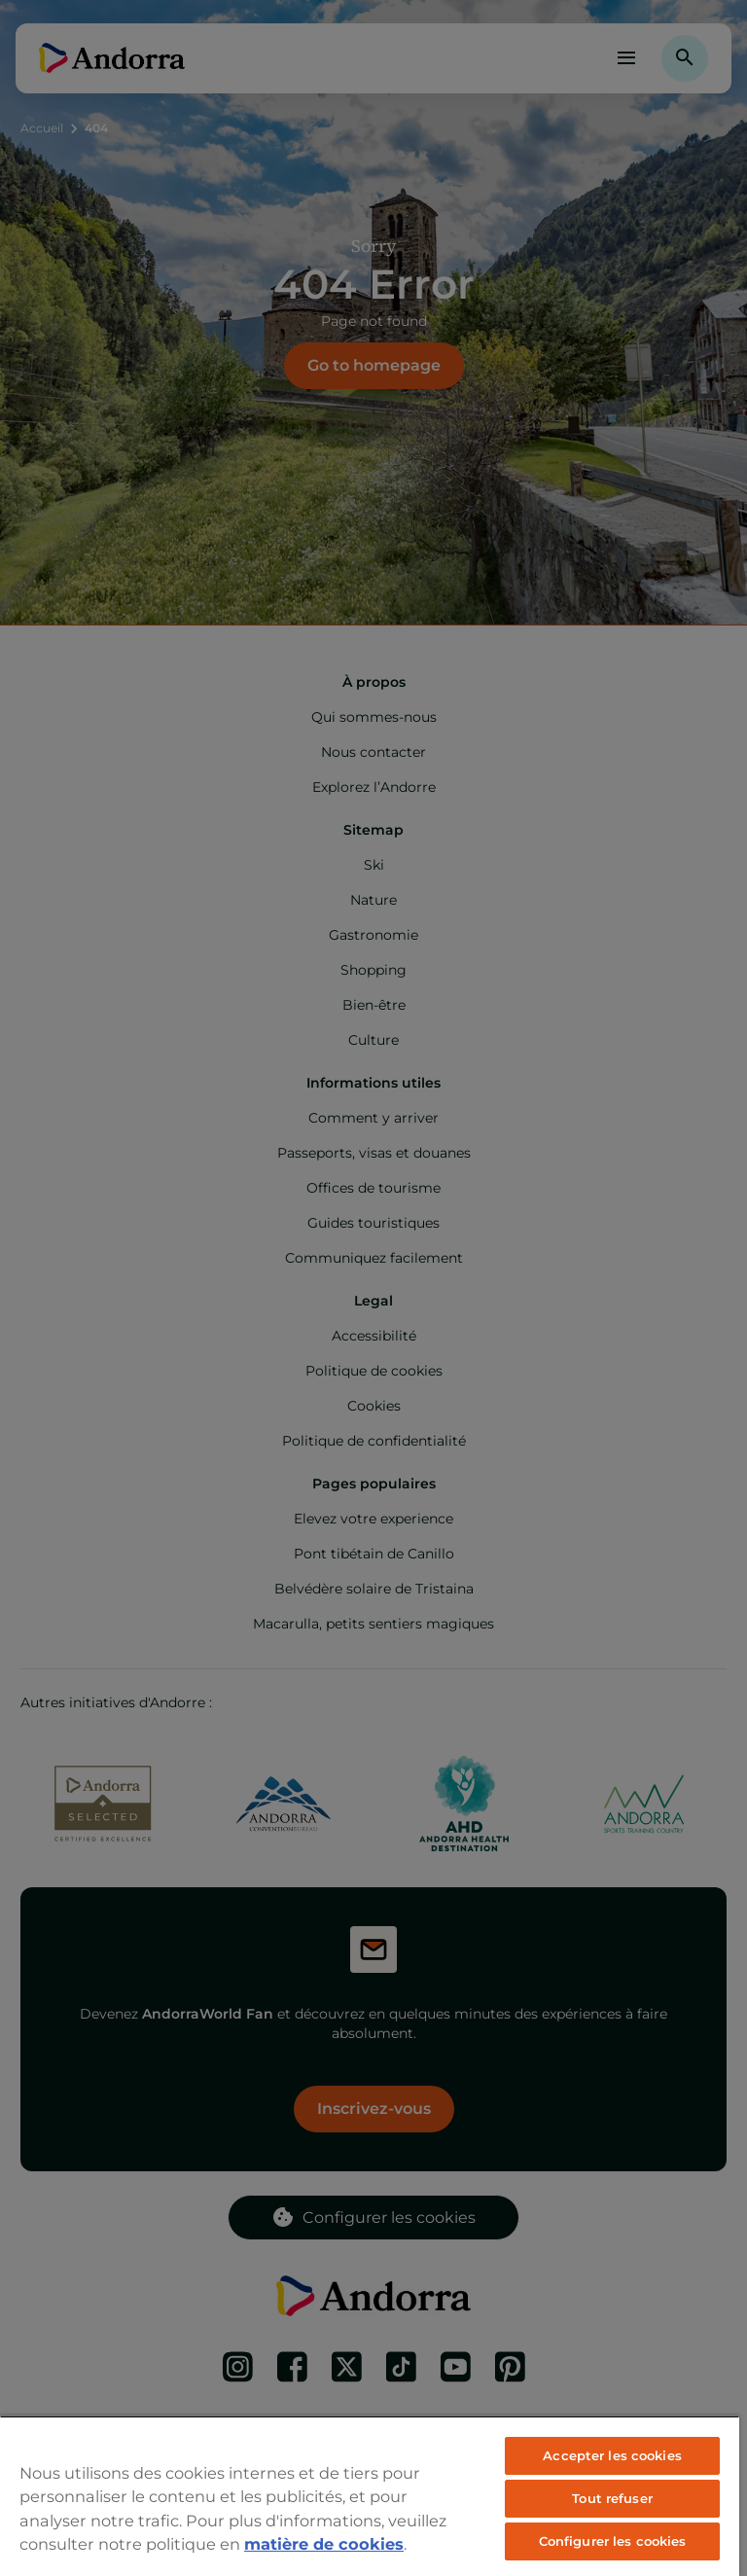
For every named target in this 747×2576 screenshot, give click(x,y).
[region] (369, 2495)
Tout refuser (612, 2498)
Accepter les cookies (612, 2455)
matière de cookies (324, 2544)
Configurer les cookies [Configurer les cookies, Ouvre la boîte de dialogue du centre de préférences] (613, 2541)
